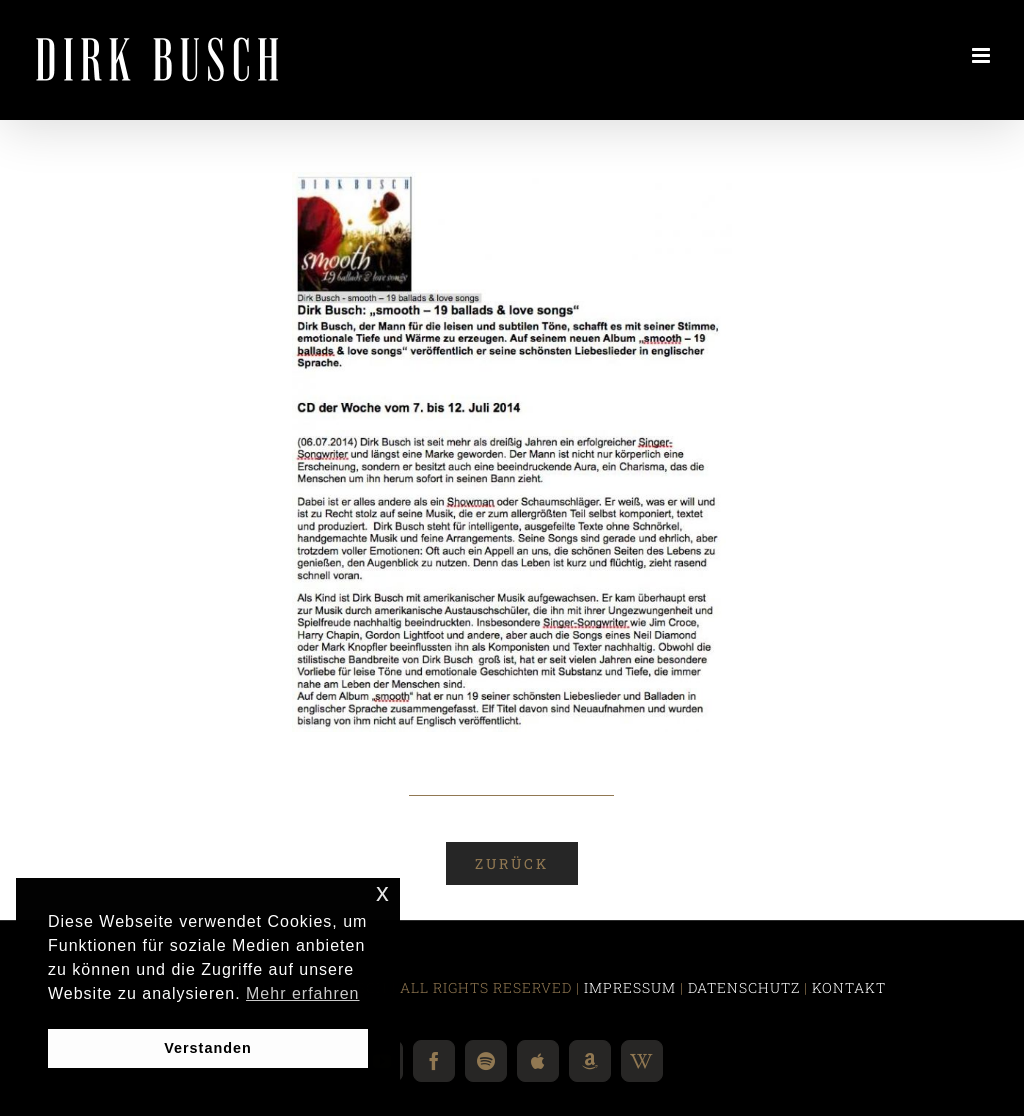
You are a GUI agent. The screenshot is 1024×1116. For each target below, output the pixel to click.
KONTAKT (849, 987)
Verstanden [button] (208, 1048)
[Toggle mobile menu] (983, 55)
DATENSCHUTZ (744, 987)
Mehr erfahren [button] (303, 993)
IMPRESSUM (630, 987)
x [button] (383, 892)
